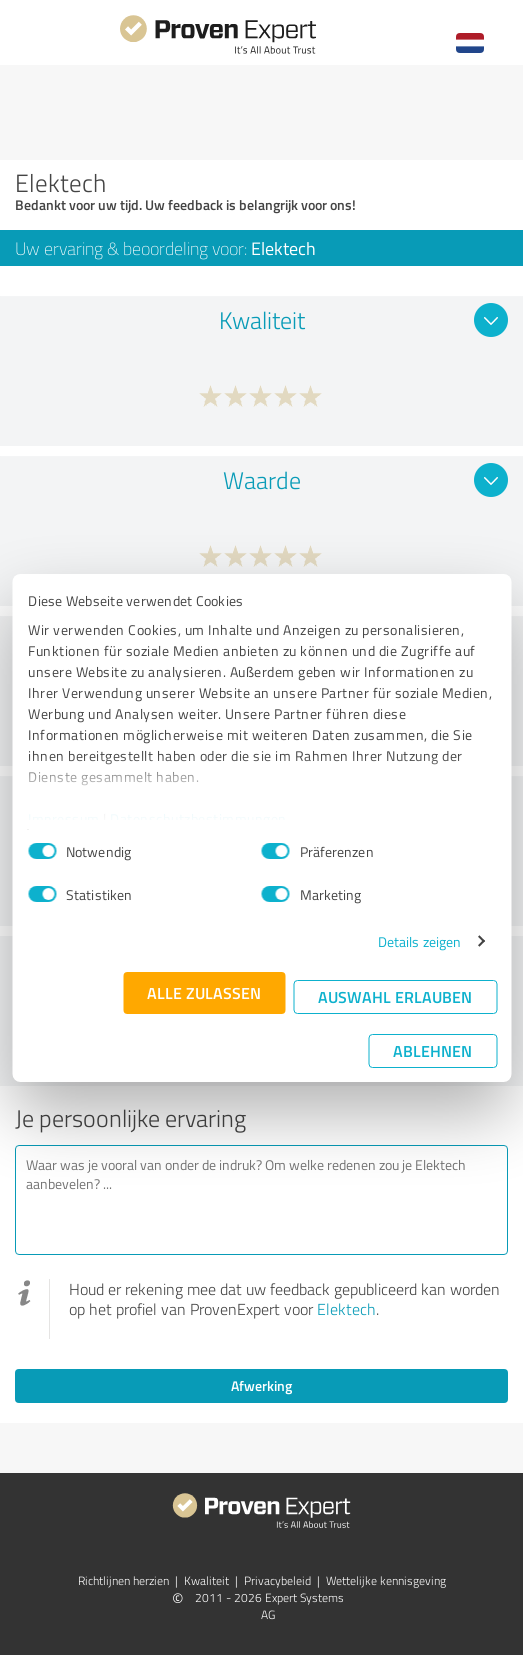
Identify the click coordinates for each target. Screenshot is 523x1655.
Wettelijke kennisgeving (386, 1580)
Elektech (346, 1309)
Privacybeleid (277, 1580)
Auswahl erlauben (395, 996)
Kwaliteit (206, 1580)
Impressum (64, 818)
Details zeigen (419, 941)
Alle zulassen (204, 992)
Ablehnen (432, 1050)
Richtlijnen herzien (123, 1580)
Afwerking (261, 1385)
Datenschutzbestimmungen (198, 818)
